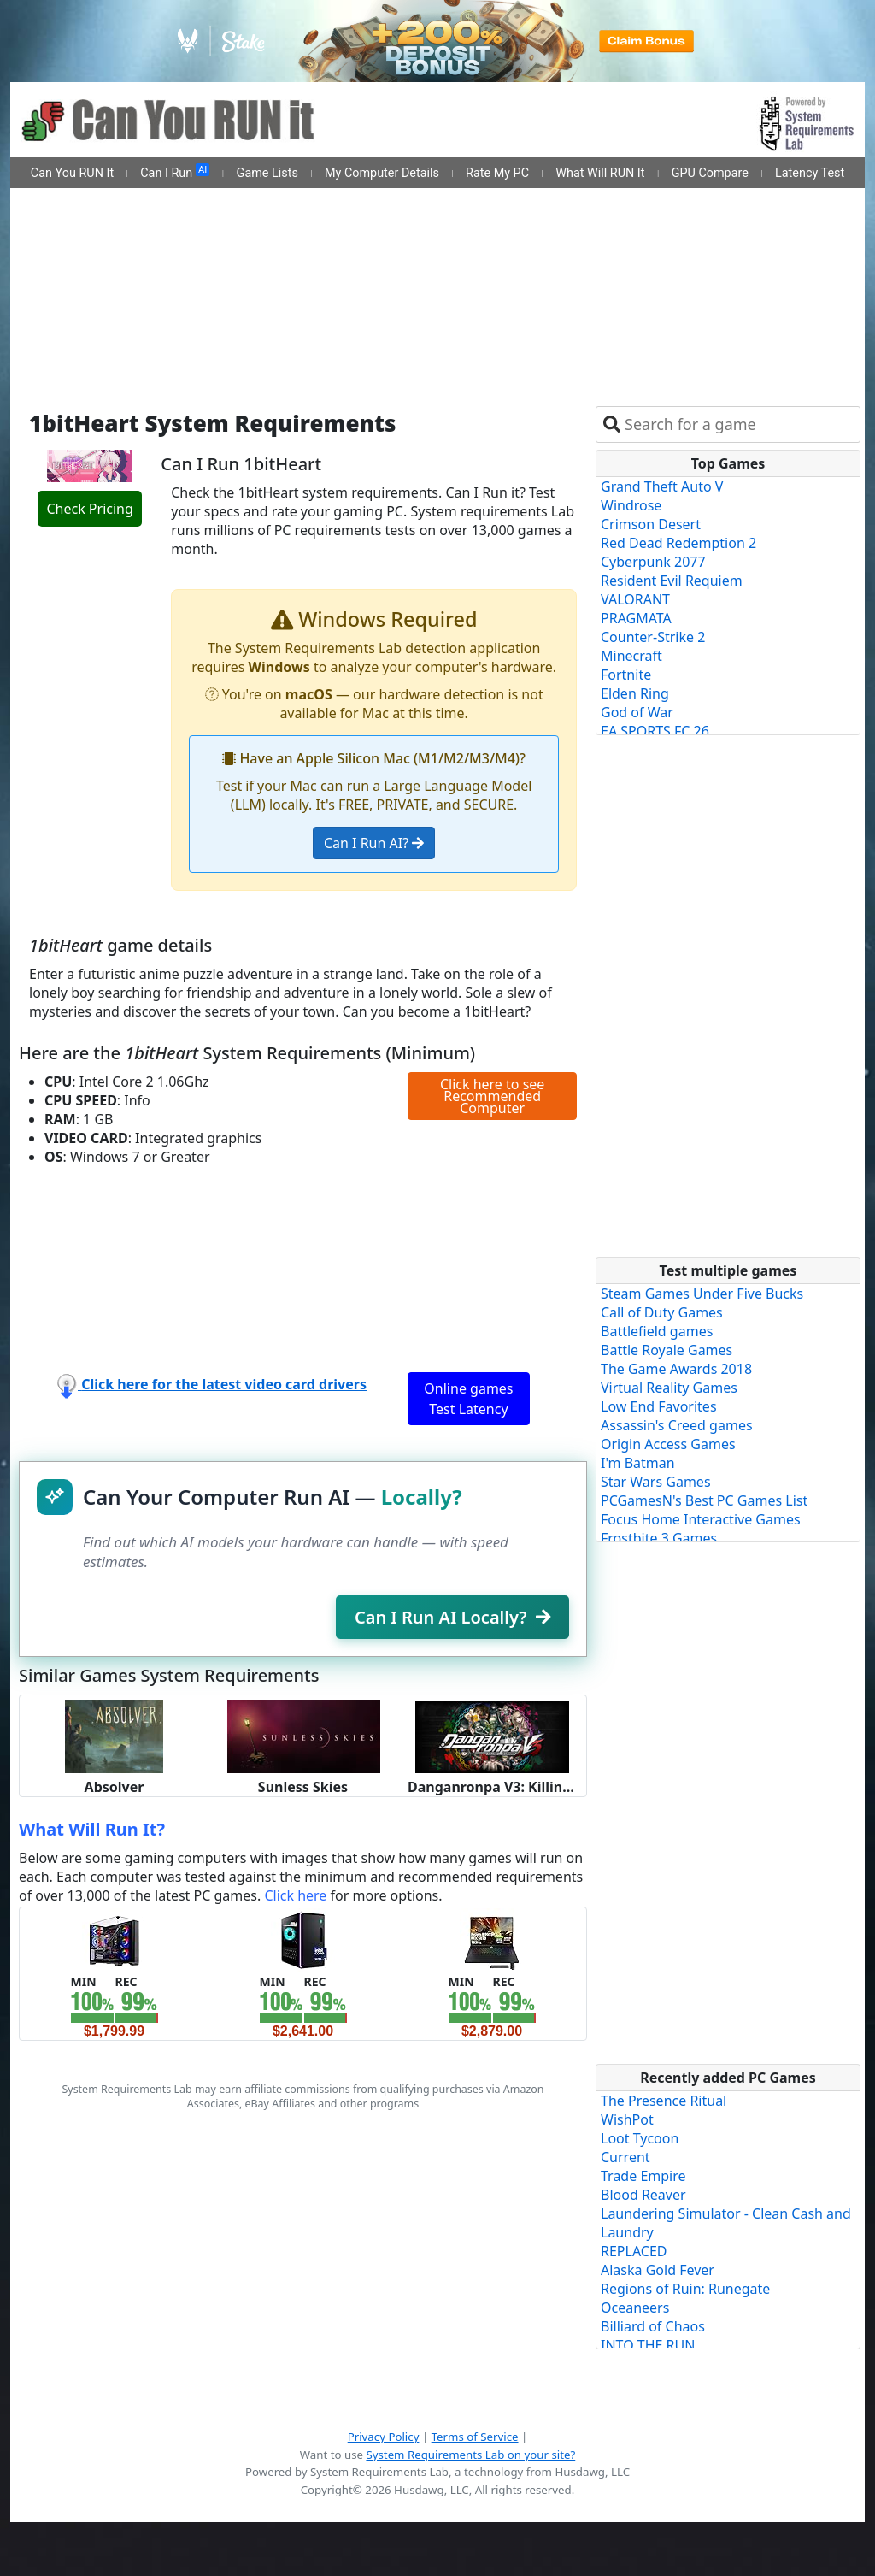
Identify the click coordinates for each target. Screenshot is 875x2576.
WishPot (627, 2119)
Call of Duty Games (662, 1312)
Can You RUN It (72, 173)
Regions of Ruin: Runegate (685, 2288)
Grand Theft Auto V (662, 486)
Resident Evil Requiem (672, 580)
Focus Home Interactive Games (701, 1519)
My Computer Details (382, 173)
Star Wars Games (656, 1481)
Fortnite (626, 674)
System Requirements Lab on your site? (470, 2454)
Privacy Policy (384, 2436)
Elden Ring (635, 693)
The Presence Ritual (663, 2100)
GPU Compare (710, 173)
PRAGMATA (636, 618)
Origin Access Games (668, 1444)
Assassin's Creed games (677, 1425)
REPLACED (634, 2251)
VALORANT (635, 599)
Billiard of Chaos (653, 2326)
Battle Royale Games (666, 1350)
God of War (637, 712)
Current (625, 2157)
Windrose (631, 505)
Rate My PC (497, 173)
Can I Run (174, 171)
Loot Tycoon (639, 2138)
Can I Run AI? (374, 843)
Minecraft (631, 655)
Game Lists (267, 173)
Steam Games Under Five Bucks (702, 1293)
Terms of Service (475, 2436)
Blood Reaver (643, 2194)
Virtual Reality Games (669, 1387)
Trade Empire (643, 2175)
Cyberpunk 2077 (653, 561)
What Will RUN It (599, 173)
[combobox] (739, 424)
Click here (295, 1895)
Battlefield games (657, 1331)
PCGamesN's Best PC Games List (704, 1500)
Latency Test (809, 173)
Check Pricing (89, 508)
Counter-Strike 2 (653, 637)
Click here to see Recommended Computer (492, 1096)
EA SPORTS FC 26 (655, 731)
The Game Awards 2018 (676, 1368)
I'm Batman (638, 1462)
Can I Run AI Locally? (452, 1617)
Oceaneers (635, 2307)
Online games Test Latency (468, 1398)
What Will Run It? (92, 1829)
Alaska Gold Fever (657, 2270)
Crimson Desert (651, 524)
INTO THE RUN (648, 2345)
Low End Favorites (659, 1406)
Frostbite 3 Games (659, 1538)
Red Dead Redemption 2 (678, 542)
